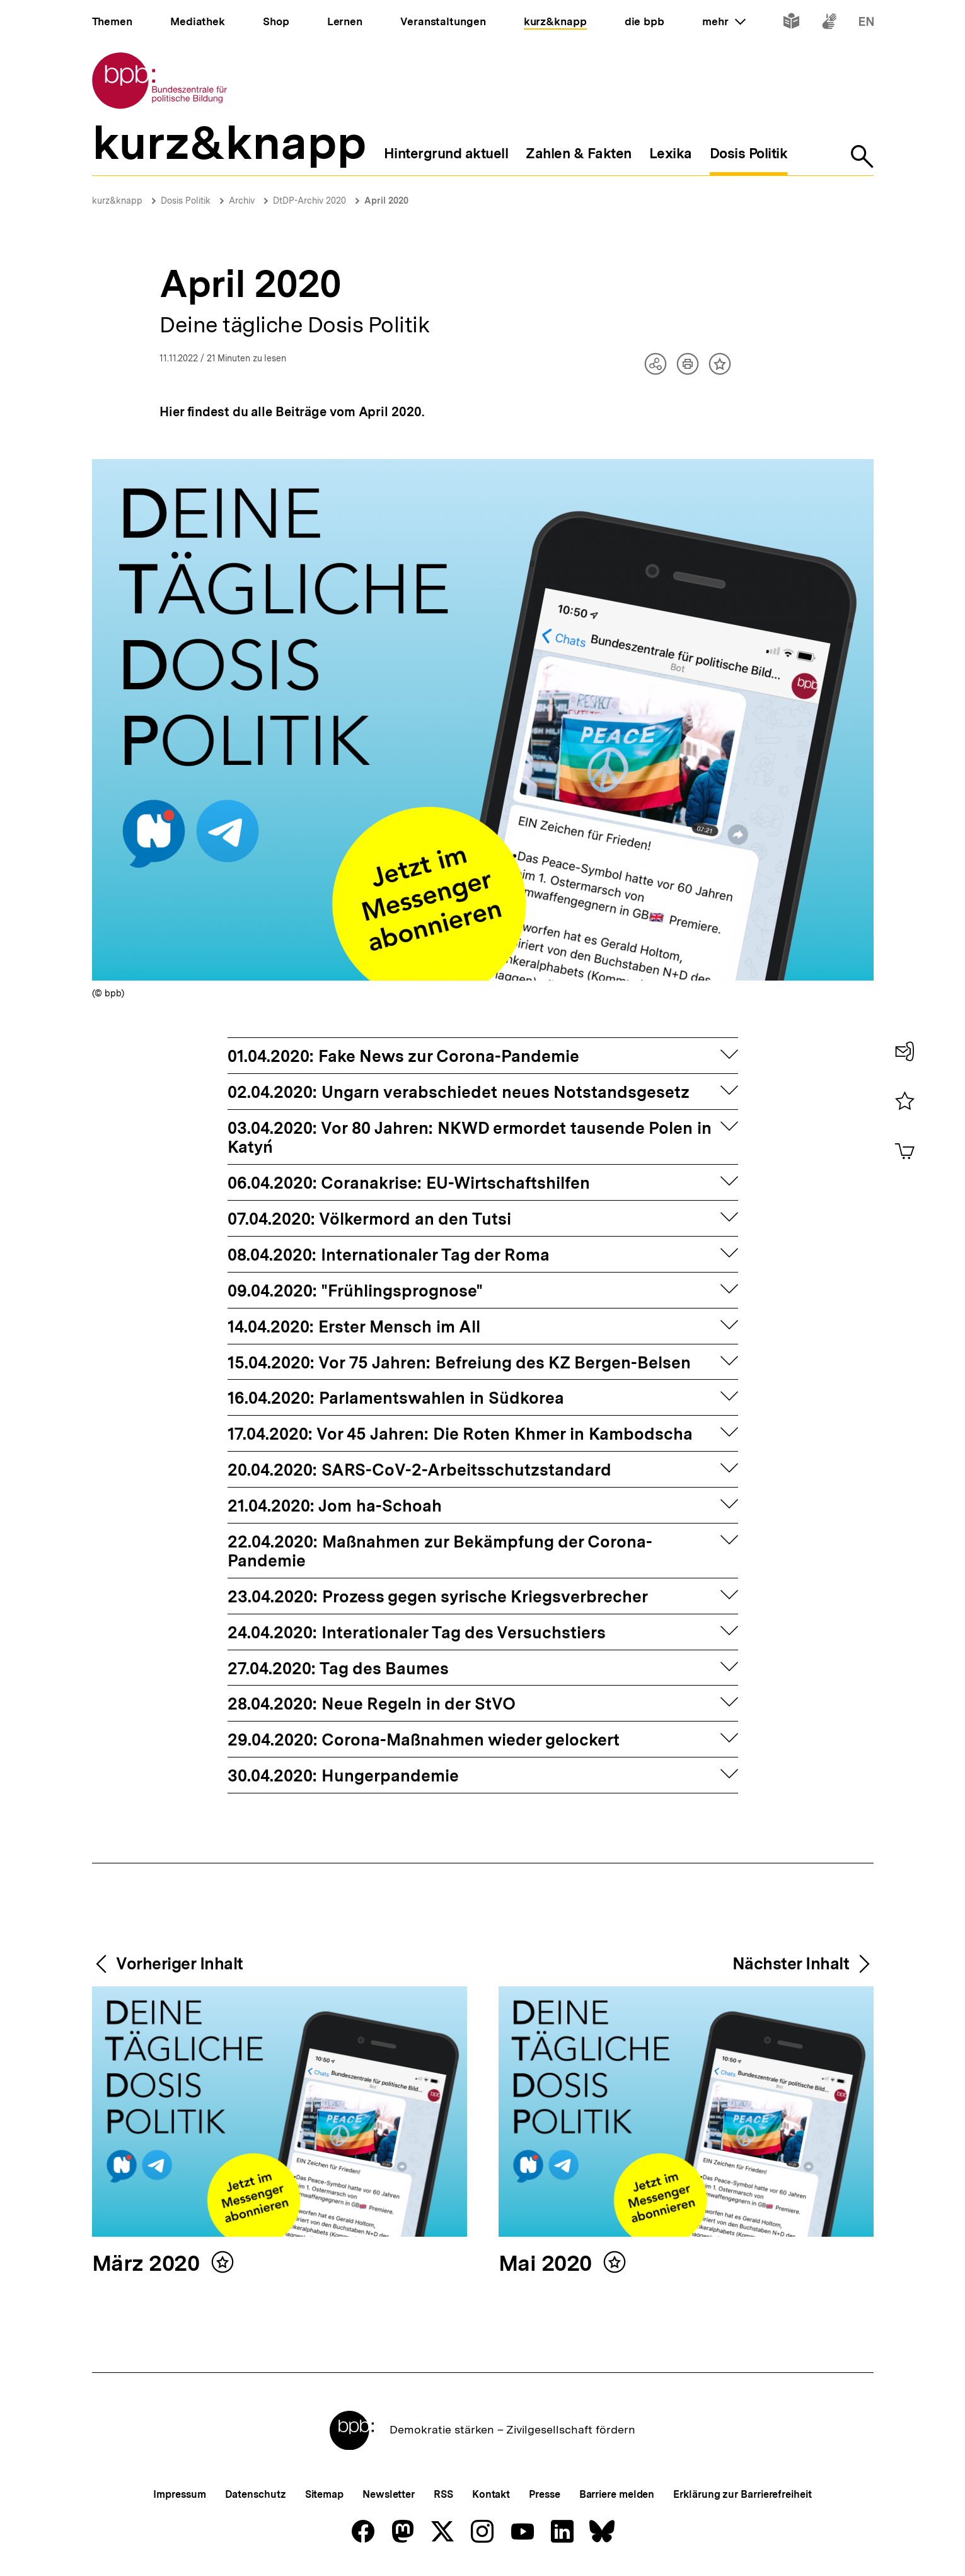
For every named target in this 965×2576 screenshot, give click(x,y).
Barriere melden (617, 2494)
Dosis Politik (186, 200)
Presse (544, 2494)
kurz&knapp (117, 200)
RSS (443, 2494)
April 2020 (386, 200)
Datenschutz (255, 2494)
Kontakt (491, 2494)
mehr (723, 21)
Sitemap (324, 2494)
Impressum (179, 2494)
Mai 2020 (548, 2264)
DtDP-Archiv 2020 (309, 200)
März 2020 (148, 2264)
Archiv (242, 200)
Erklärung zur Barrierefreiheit (742, 2494)
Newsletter (388, 2494)
